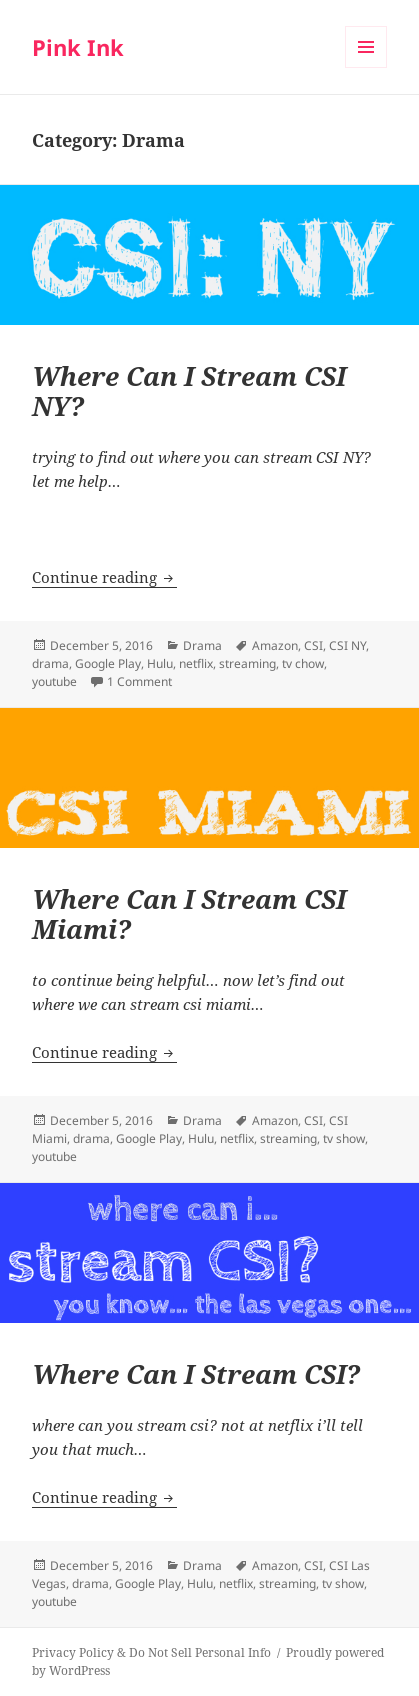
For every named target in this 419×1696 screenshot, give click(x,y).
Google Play (108, 663)
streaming (247, 663)
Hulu (160, 663)
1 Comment (139, 681)
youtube (54, 681)
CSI (313, 645)
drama (50, 663)
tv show (344, 1138)
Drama (202, 645)
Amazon (275, 645)
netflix (196, 663)
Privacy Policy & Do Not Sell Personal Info (151, 1652)
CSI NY (347, 645)
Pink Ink (78, 47)
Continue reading (104, 577)
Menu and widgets (366, 67)
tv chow (303, 663)
